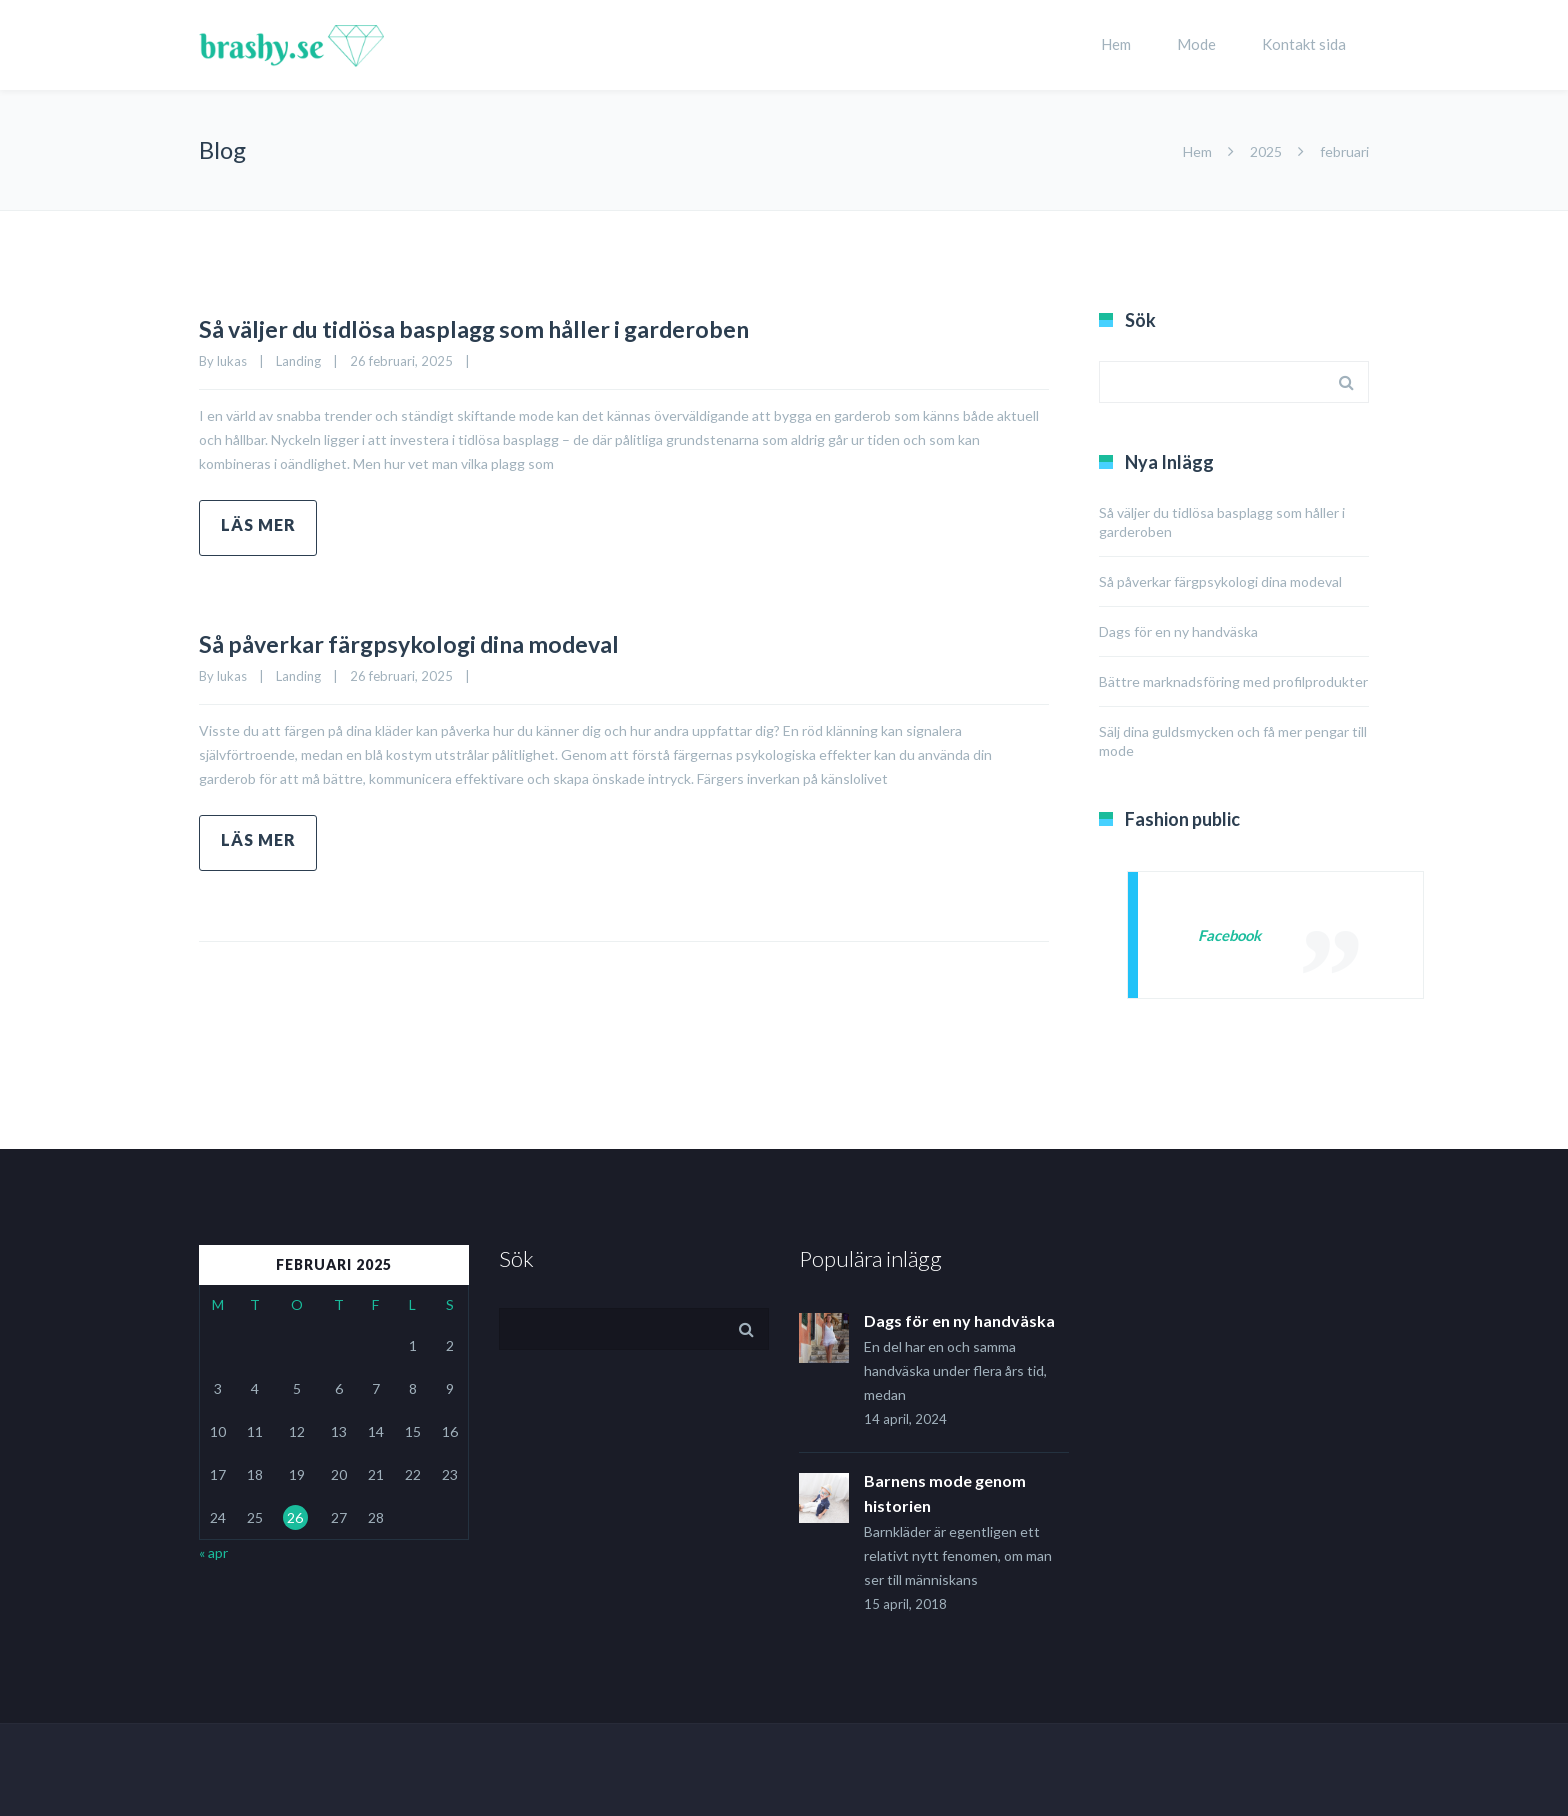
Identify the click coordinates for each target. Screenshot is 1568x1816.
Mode (1196, 44)
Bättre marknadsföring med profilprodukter (1233, 681)
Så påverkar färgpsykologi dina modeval (468, 641)
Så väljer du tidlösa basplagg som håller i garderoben (550, 326)
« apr (213, 1552)
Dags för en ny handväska (1178, 631)
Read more (258, 528)
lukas (232, 361)
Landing (298, 361)
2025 (1266, 151)
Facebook (1233, 934)
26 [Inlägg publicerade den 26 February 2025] (295, 1517)
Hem (1116, 44)
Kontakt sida (1304, 44)
